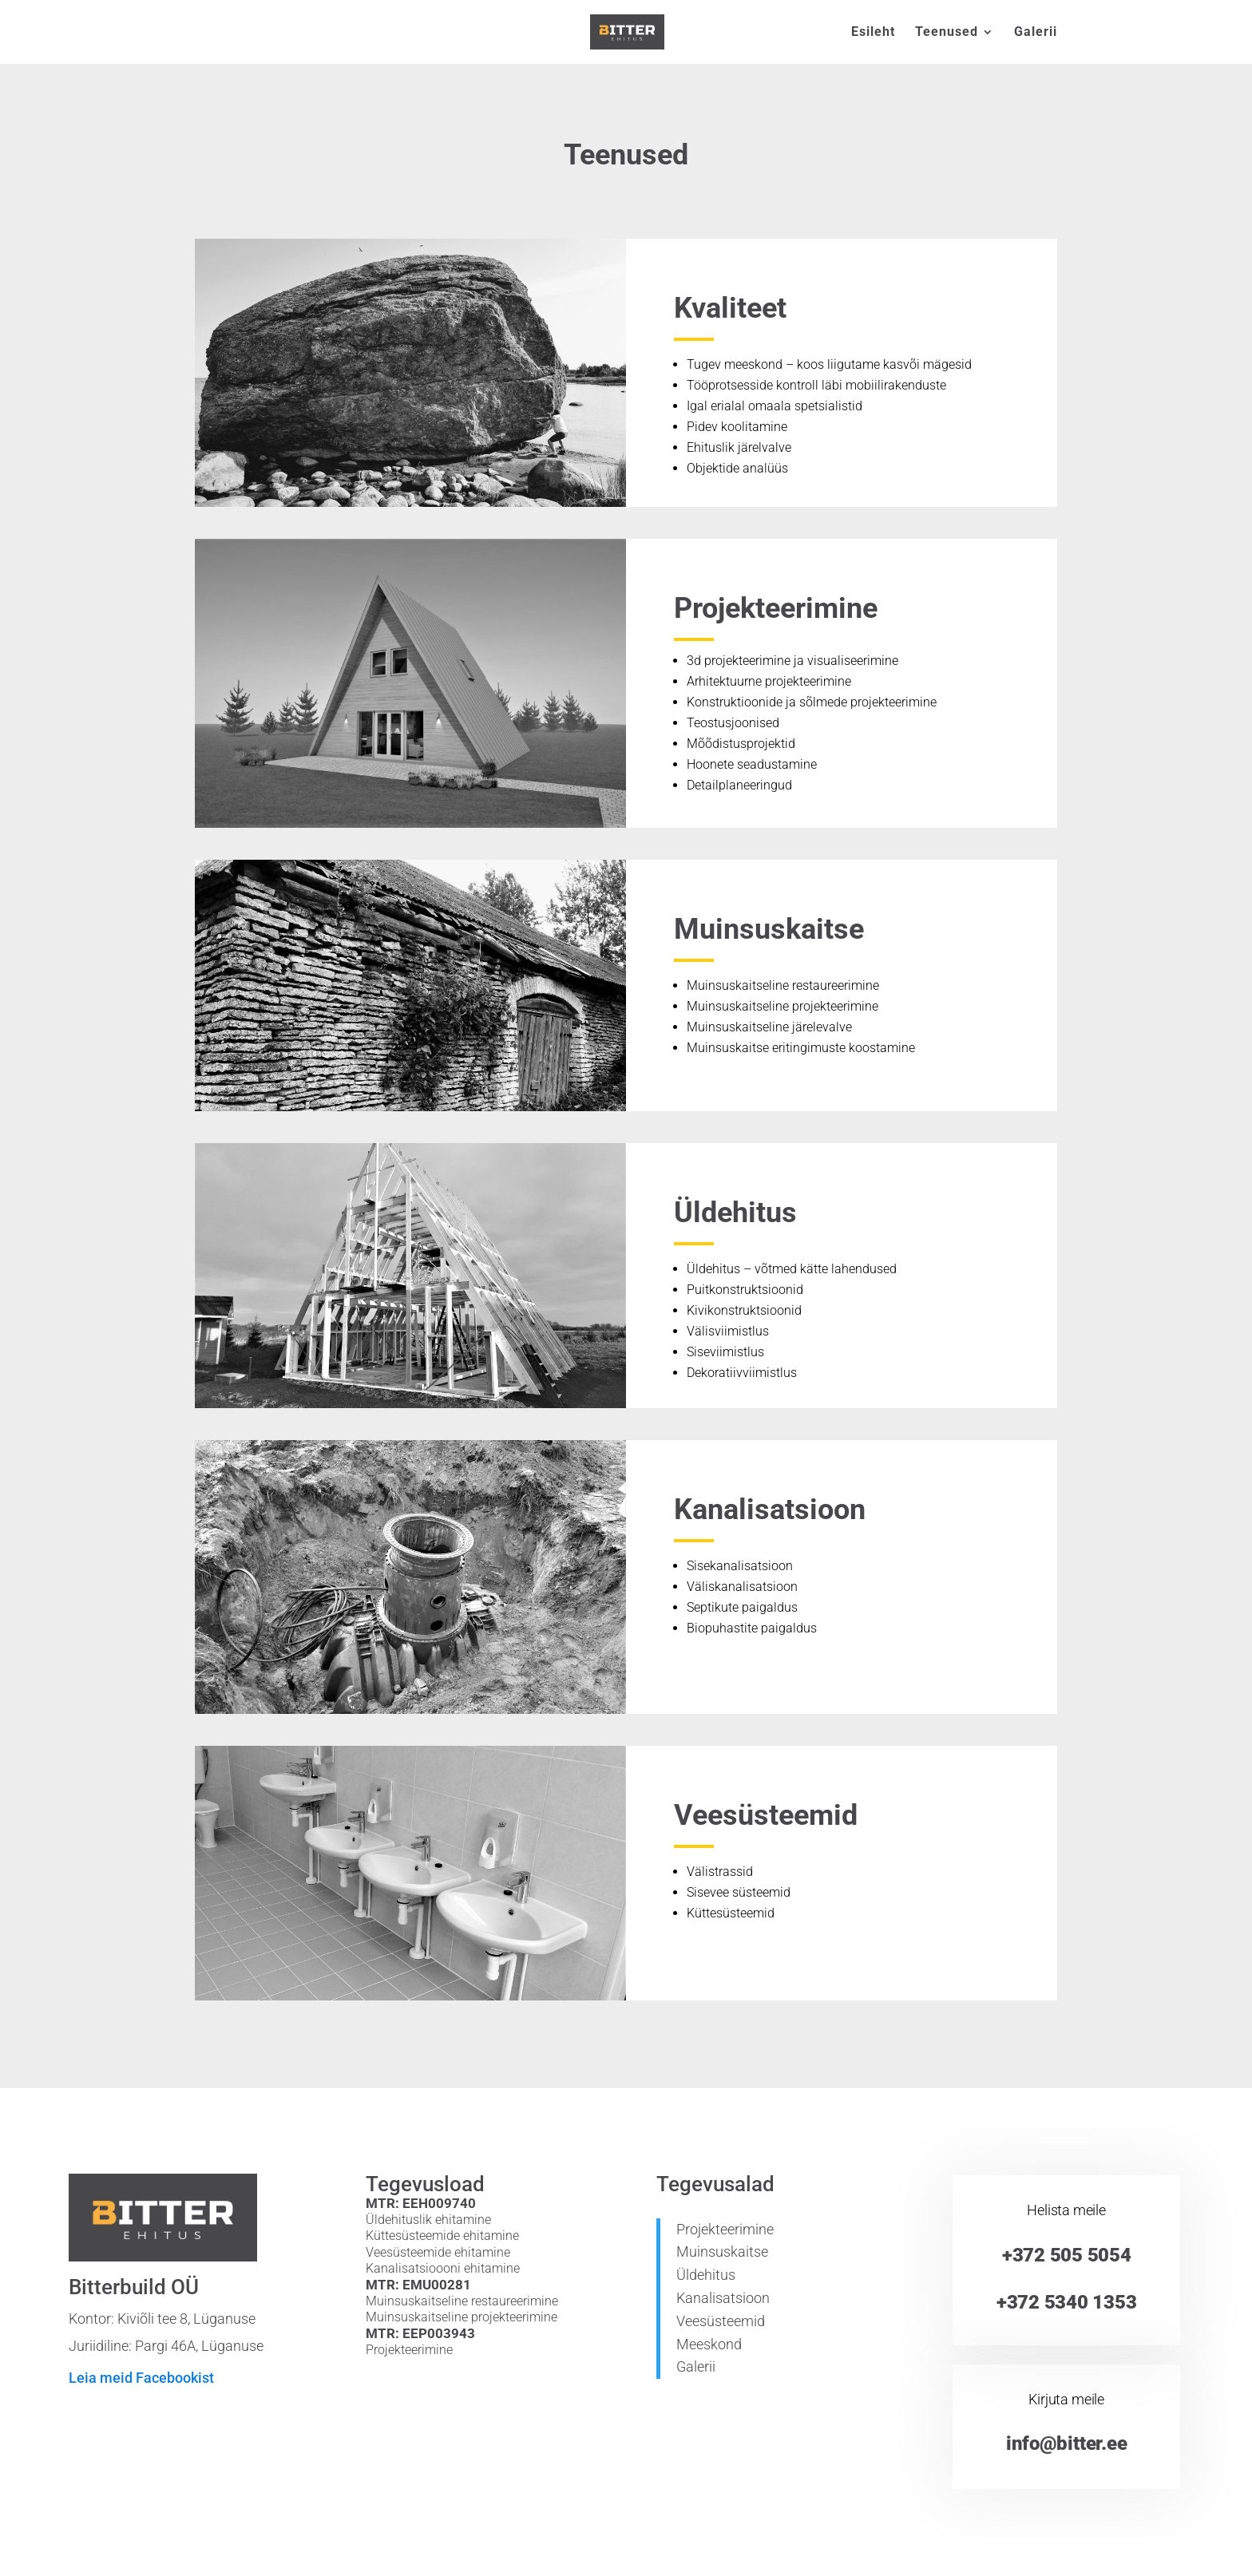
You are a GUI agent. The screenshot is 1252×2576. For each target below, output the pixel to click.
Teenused (946, 32)
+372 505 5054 (1066, 2254)
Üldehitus (705, 2274)
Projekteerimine (725, 2229)
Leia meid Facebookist (141, 2377)
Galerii (1035, 32)
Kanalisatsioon (723, 2297)
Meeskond (709, 2344)
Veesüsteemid (720, 2321)
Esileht (873, 32)
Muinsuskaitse (722, 2251)
